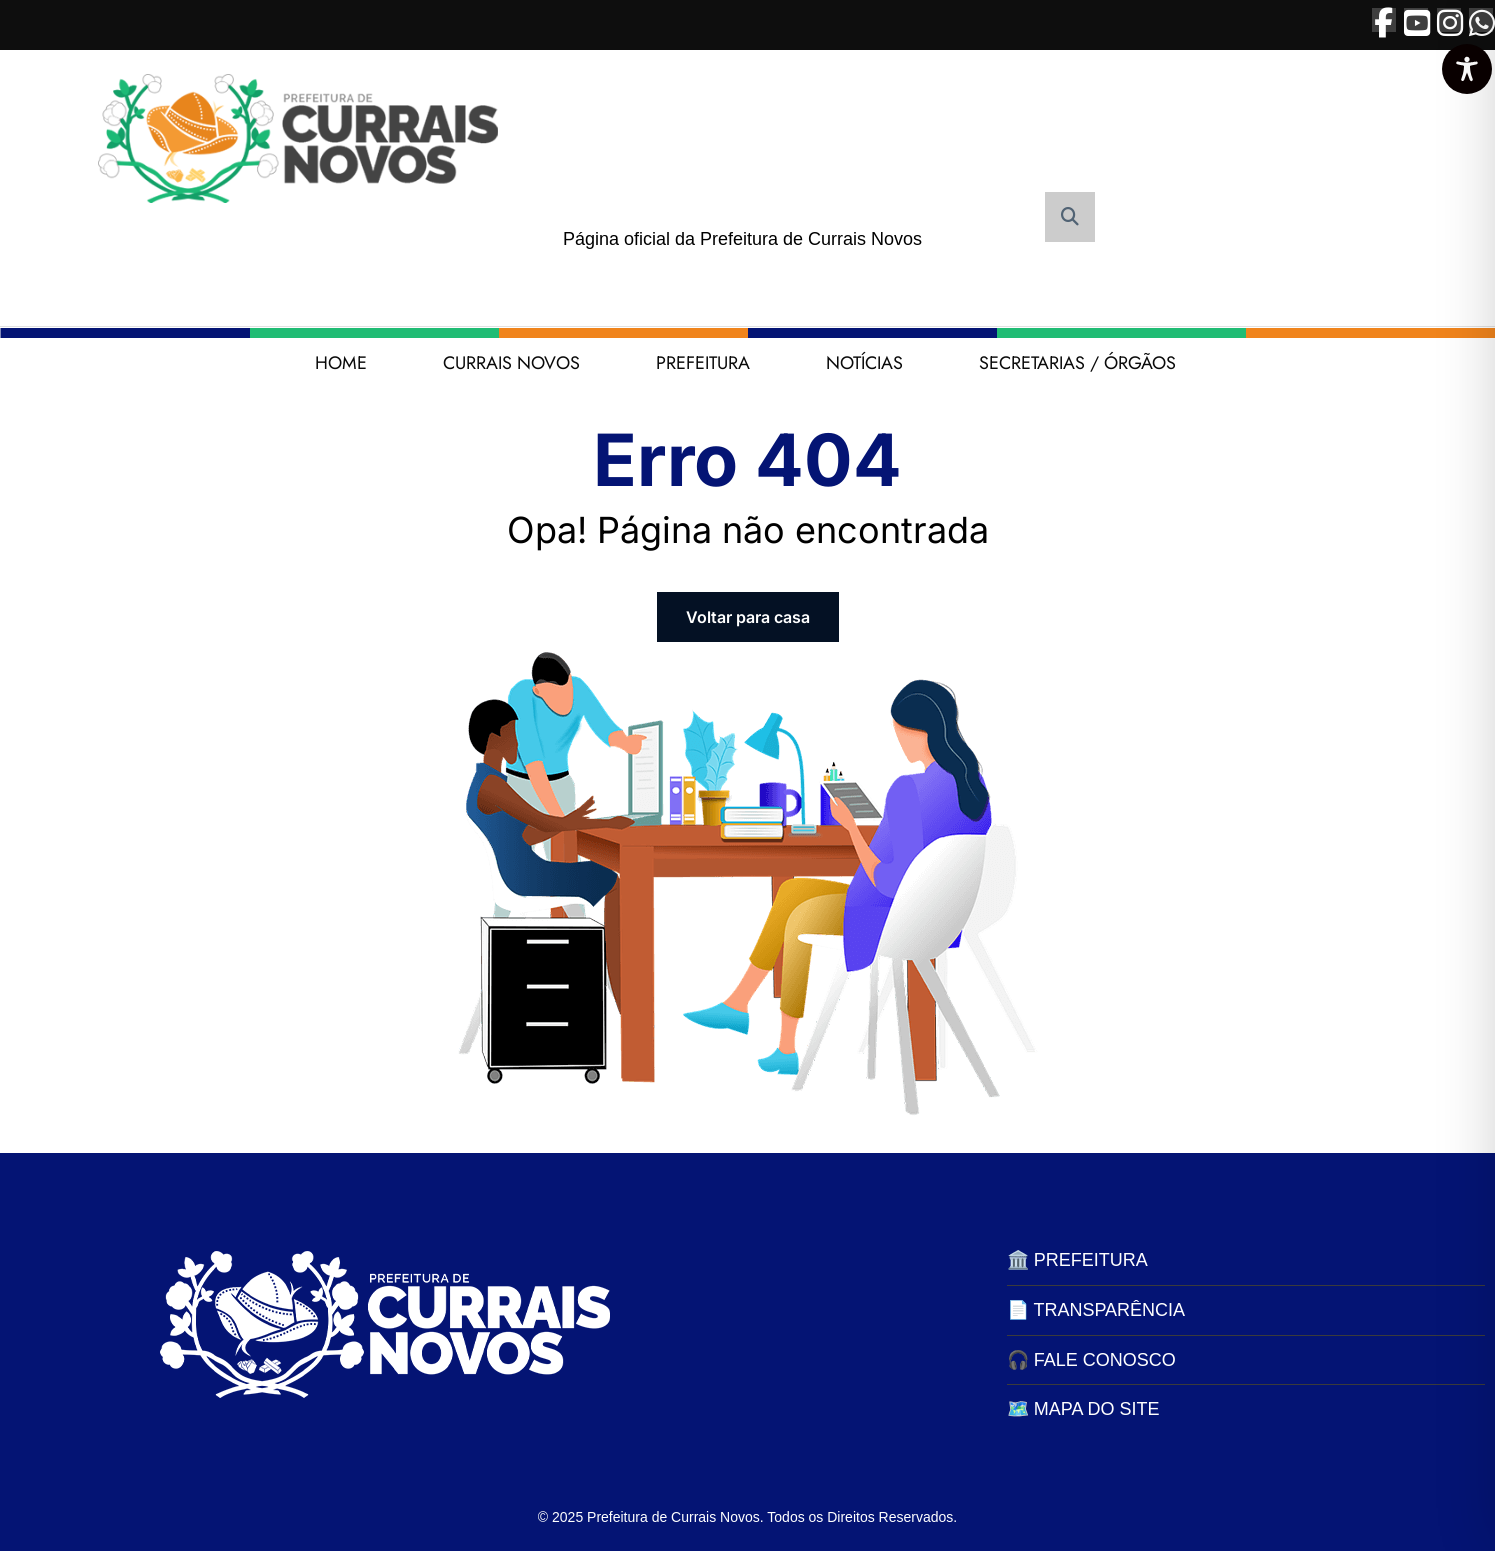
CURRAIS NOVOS (511, 363)
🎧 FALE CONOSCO (1091, 1360)
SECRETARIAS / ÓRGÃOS (1077, 363)
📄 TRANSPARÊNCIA (1096, 1310)
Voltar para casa (748, 617)
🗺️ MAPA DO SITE (1083, 1409)
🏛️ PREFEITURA (1077, 1260)
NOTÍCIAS (864, 363)
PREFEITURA (703, 363)
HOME (341, 363)
